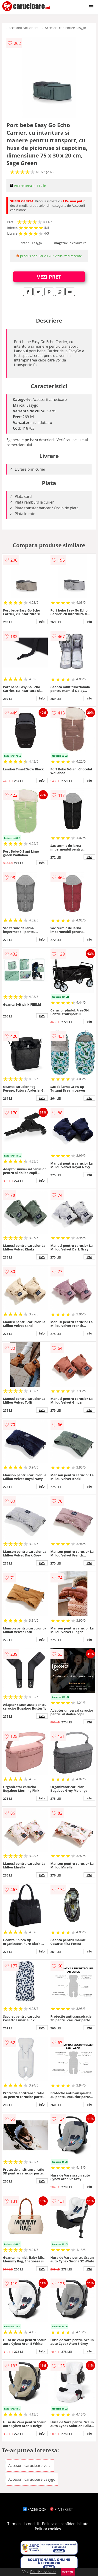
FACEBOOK (35, 2509)
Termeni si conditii (23, 2523)
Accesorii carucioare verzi (29, 2465)
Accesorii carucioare (23, 28)
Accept (67, 2571)
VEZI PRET (49, 276)
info (42, 622)
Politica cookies (48, 2528)
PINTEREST (61, 2509)
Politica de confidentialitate (65, 2523)
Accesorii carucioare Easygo (65, 28)
